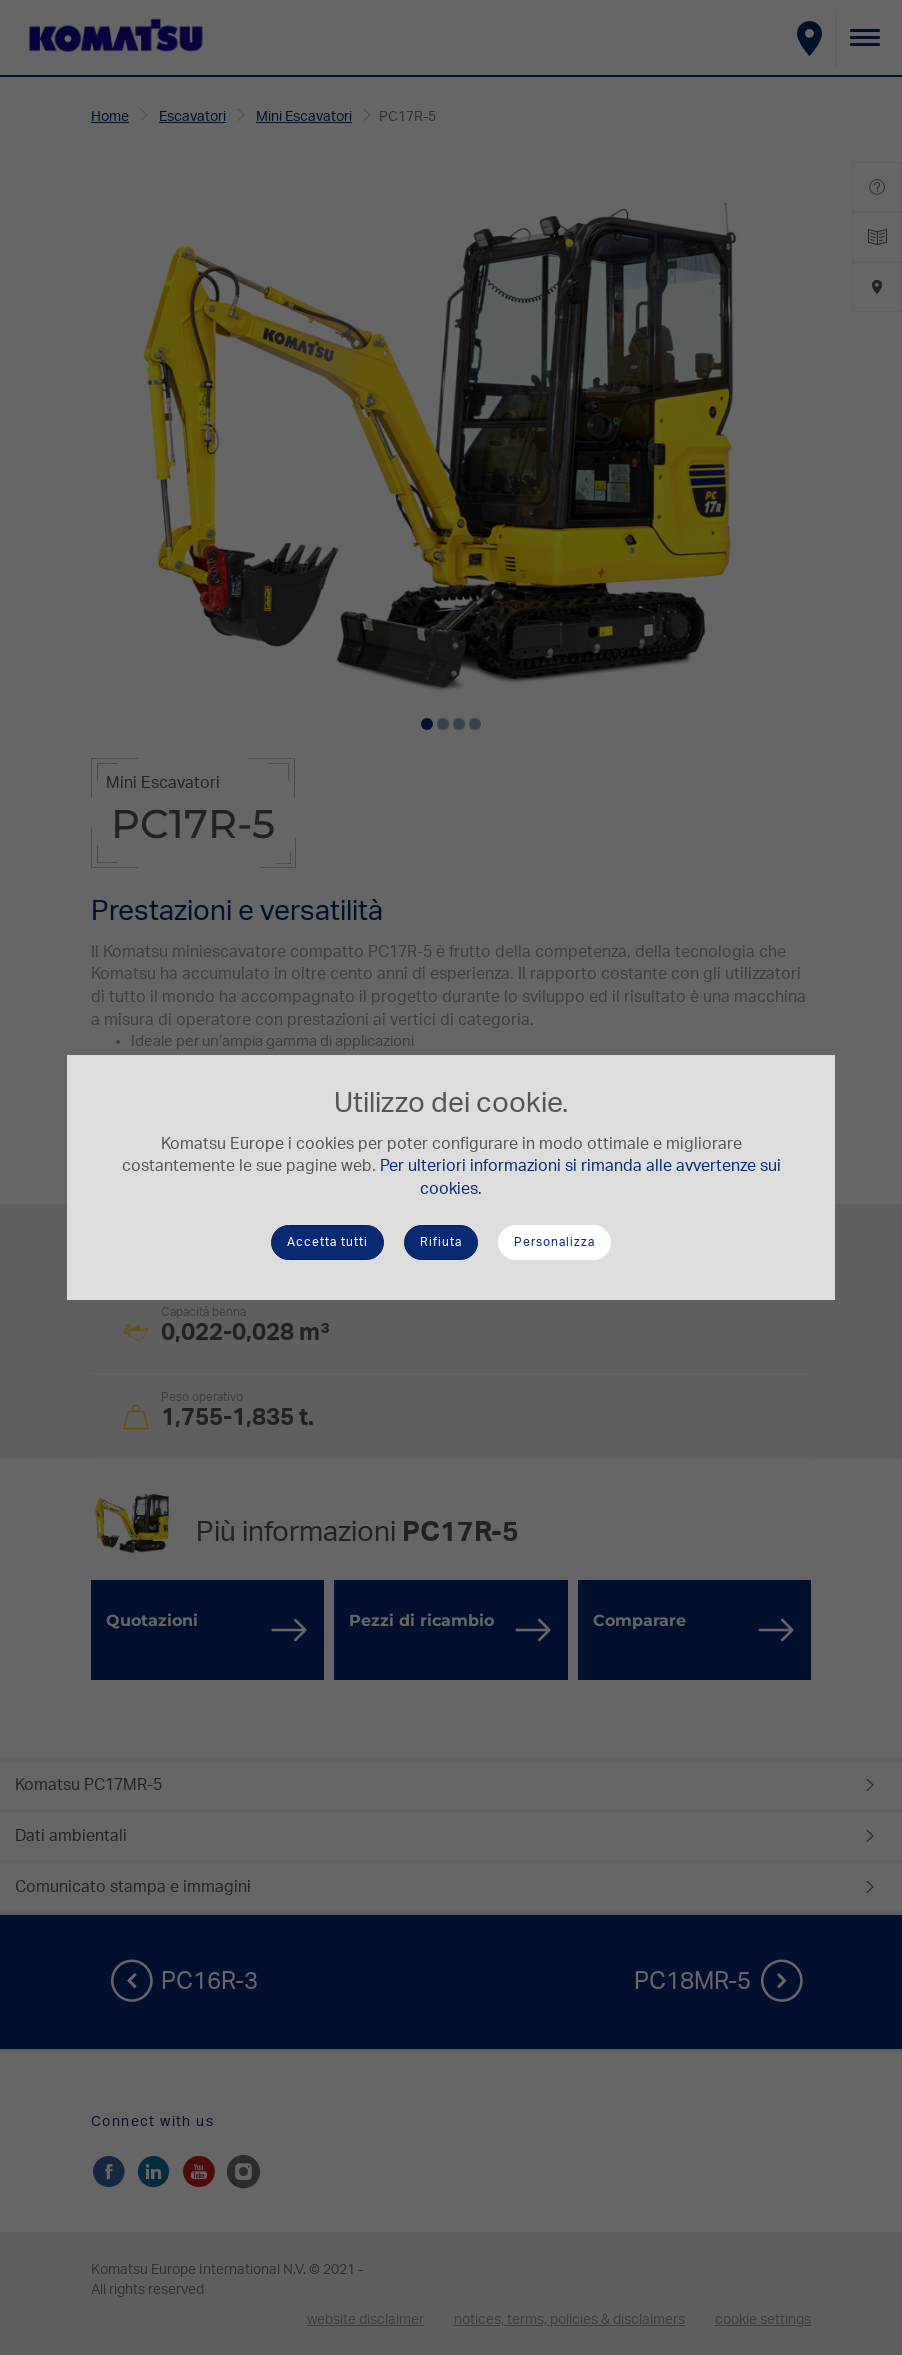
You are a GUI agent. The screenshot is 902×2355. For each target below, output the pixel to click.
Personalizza (554, 1242)
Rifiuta (441, 1242)
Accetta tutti (327, 1242)
